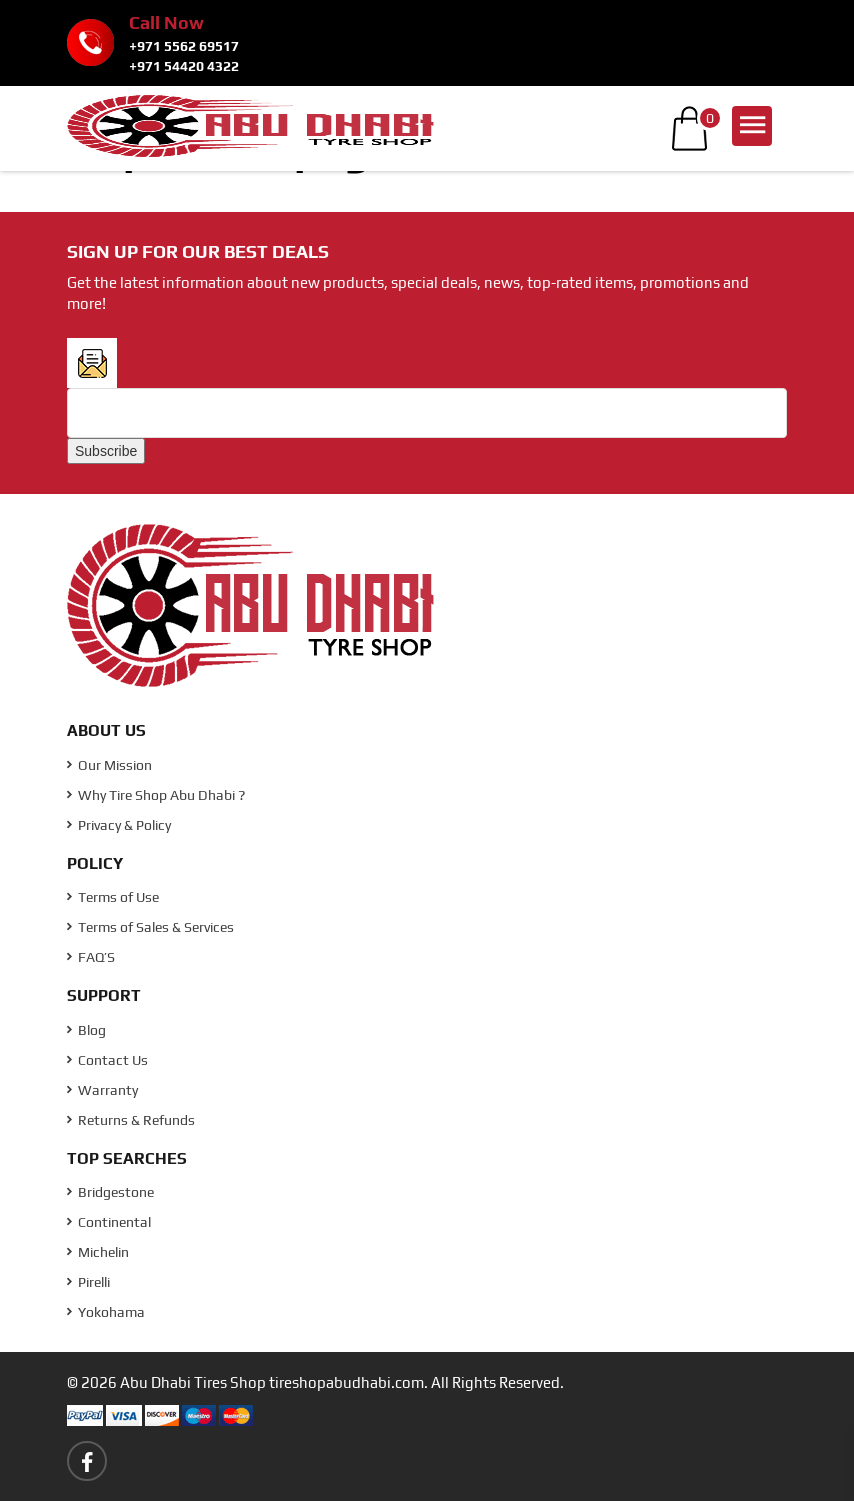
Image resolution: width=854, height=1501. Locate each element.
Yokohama (106, 1312)
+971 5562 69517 (184, 46)
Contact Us (107, 1060)
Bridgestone (110, 1192)
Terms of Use (113, 897)
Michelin (98, 1252)
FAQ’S (91, 957)
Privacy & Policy (119, 825)
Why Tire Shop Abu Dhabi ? (156, 795)
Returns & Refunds (131, 1120)
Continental (109, 1222)
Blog (86, 1030)
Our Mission (109, 765)
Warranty (102, 1090)
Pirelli (88, 1282)
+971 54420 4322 (184, 66)
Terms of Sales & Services (150, 927)
